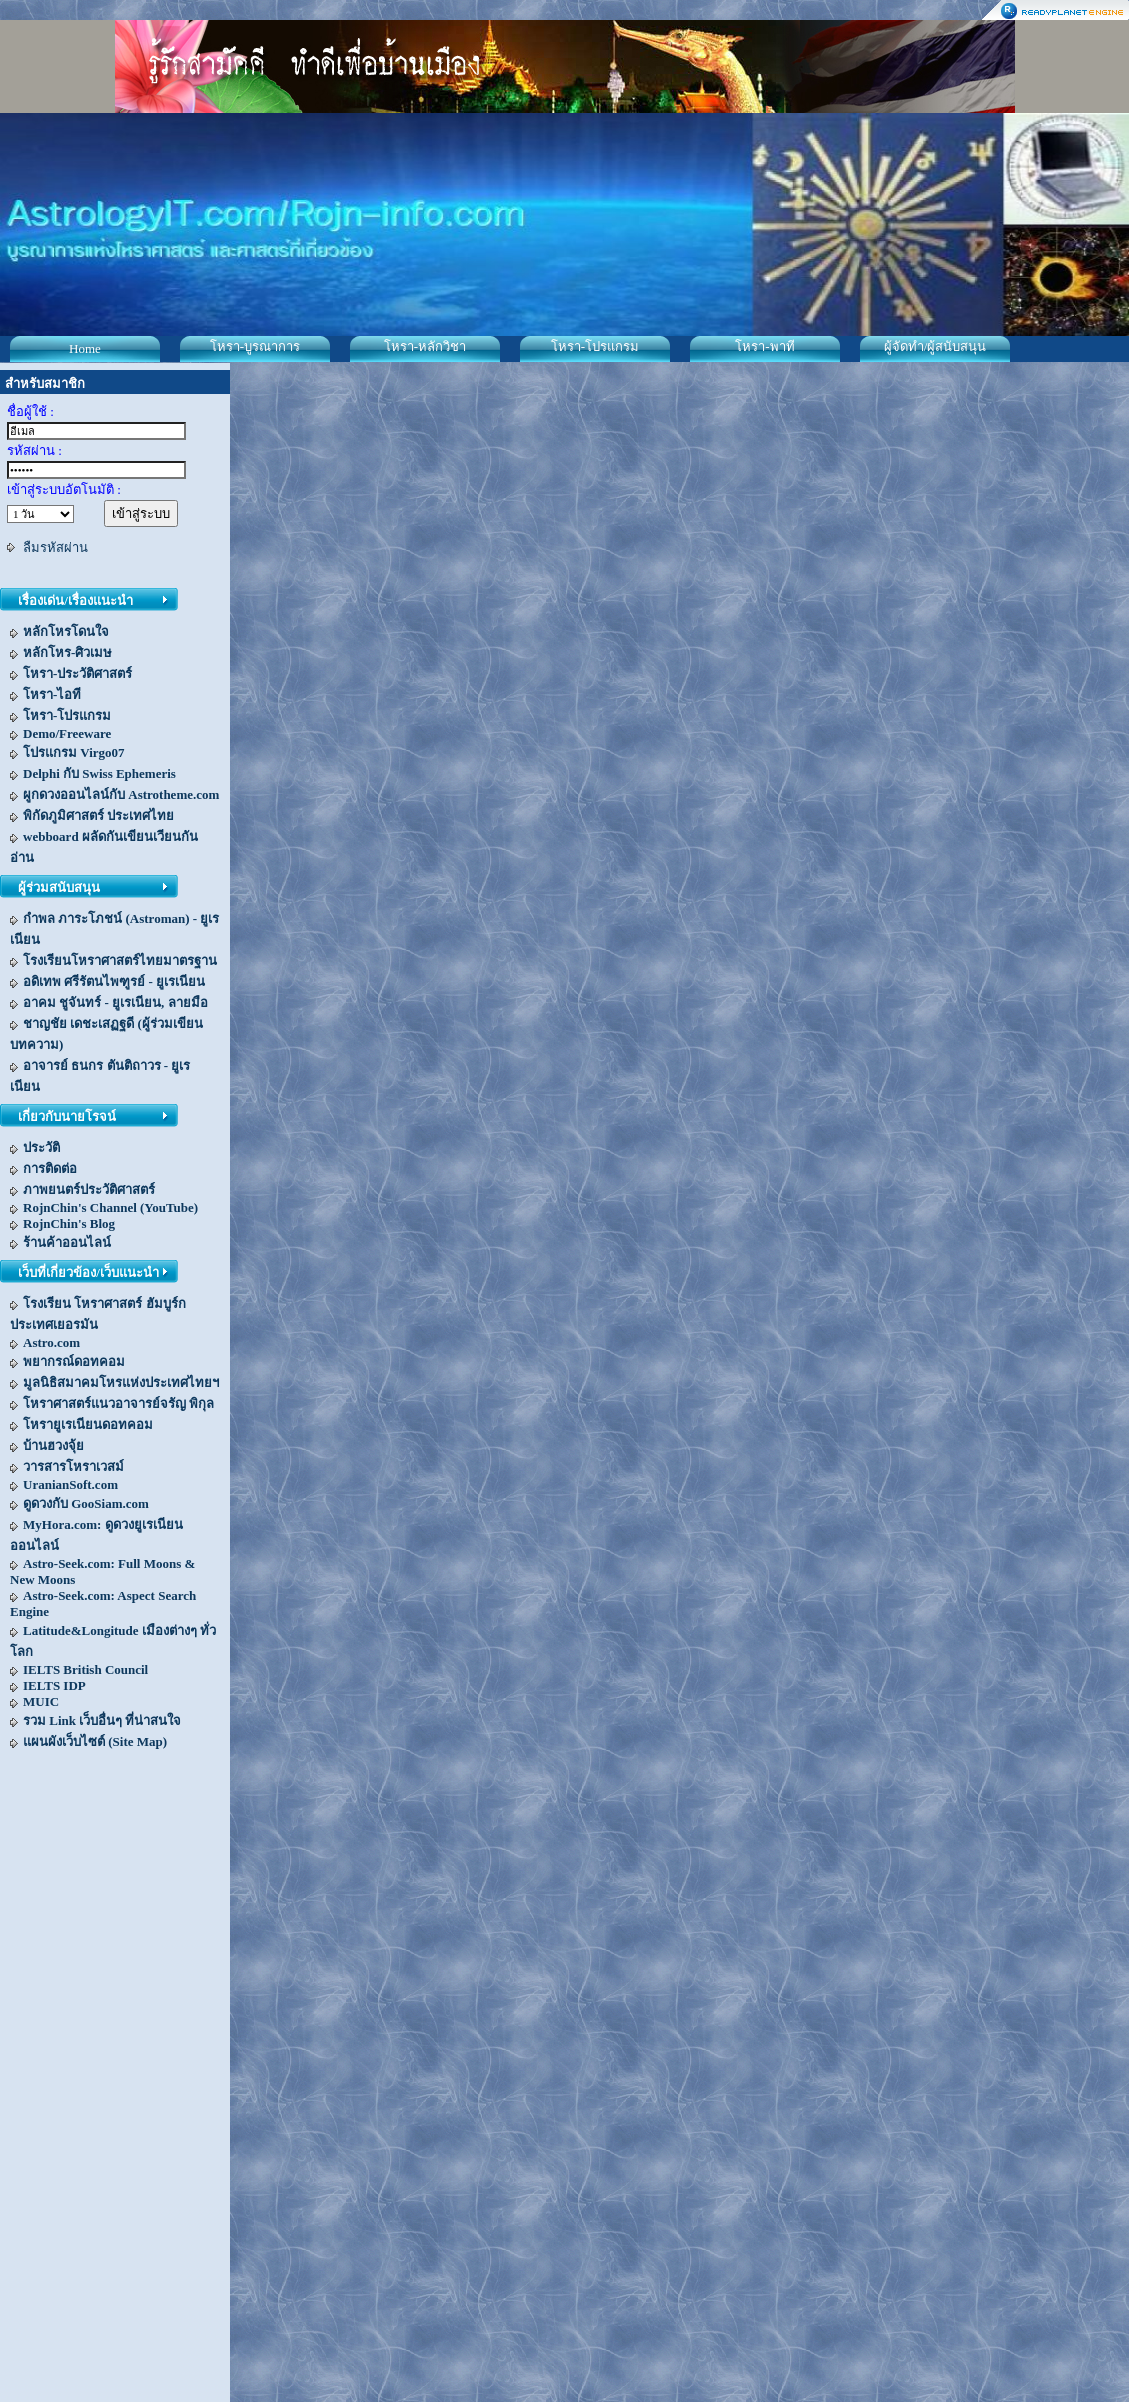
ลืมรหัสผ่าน (55, 547)
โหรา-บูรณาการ (255, 346)
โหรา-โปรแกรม (595, 346)
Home (85, 348)
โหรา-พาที (764, 346)
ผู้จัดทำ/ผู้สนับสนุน (935, 346)
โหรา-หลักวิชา (425, 346)
